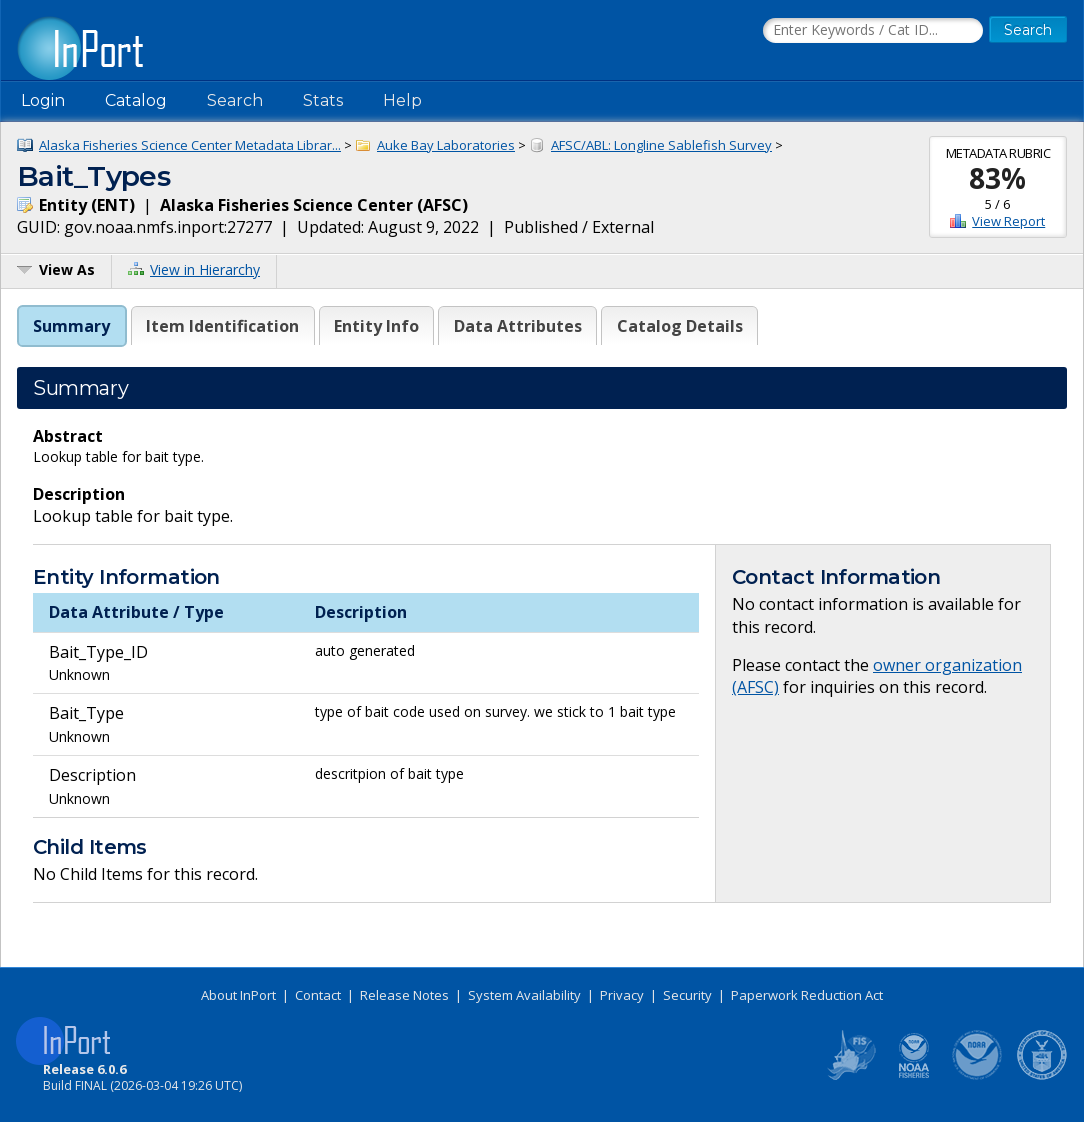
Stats (323, 100)
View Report (1008, 221)
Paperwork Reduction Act (807, 995)
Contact (318, 995)
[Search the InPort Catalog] (873, 31)
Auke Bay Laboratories (446, 145)
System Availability (524, 995)
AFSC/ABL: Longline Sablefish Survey (661, 145)
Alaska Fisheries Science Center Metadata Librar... (190, 145)
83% (997, 178)
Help (402, 100)
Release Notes (404, 995)
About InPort (238, 995)
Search (235, 100)
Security (687, 995)
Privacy (622, 995)
